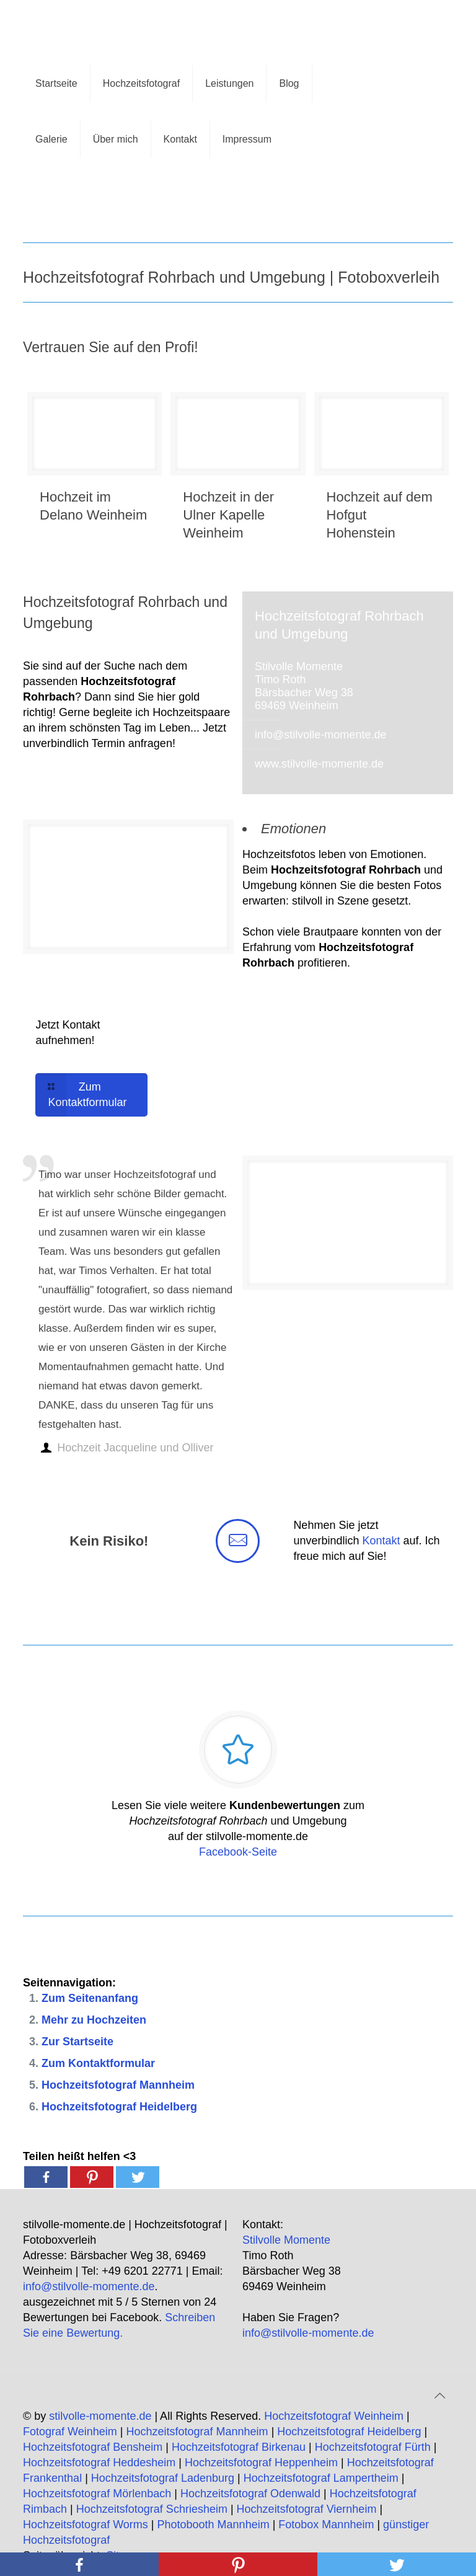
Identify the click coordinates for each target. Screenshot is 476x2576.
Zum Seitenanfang (90, 1998)
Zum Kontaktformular (98, 2063)
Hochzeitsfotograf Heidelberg (119, 2106)
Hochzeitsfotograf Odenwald (250, 2493)
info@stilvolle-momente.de (320, 734)
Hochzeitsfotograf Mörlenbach (97, 2493)
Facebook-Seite (238, 1852)
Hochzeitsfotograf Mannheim (118, 2085)
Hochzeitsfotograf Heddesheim (99, 2462)
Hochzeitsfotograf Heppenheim (261, 2462)
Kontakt (381, 1540)
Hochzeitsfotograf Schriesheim (151, 2509)
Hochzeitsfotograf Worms (85, 2524)
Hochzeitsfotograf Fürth (373, 2447)
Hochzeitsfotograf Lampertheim (321, 2478)
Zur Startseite (77, 2041)
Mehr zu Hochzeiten (94, 2020)
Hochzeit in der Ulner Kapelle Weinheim (228, 515)
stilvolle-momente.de (100, 2416)
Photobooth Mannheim (213, 2524)
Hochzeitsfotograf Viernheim (307, 2509)
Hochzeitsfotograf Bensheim (92, 2447)
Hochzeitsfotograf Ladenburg (162, 2478)
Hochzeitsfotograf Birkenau (239, 2447)
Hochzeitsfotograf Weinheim (333, 2416)
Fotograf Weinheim (70, 2431)
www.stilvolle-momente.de (319, 764)
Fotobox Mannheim (326, 2524)
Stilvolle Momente (286, 2240)
